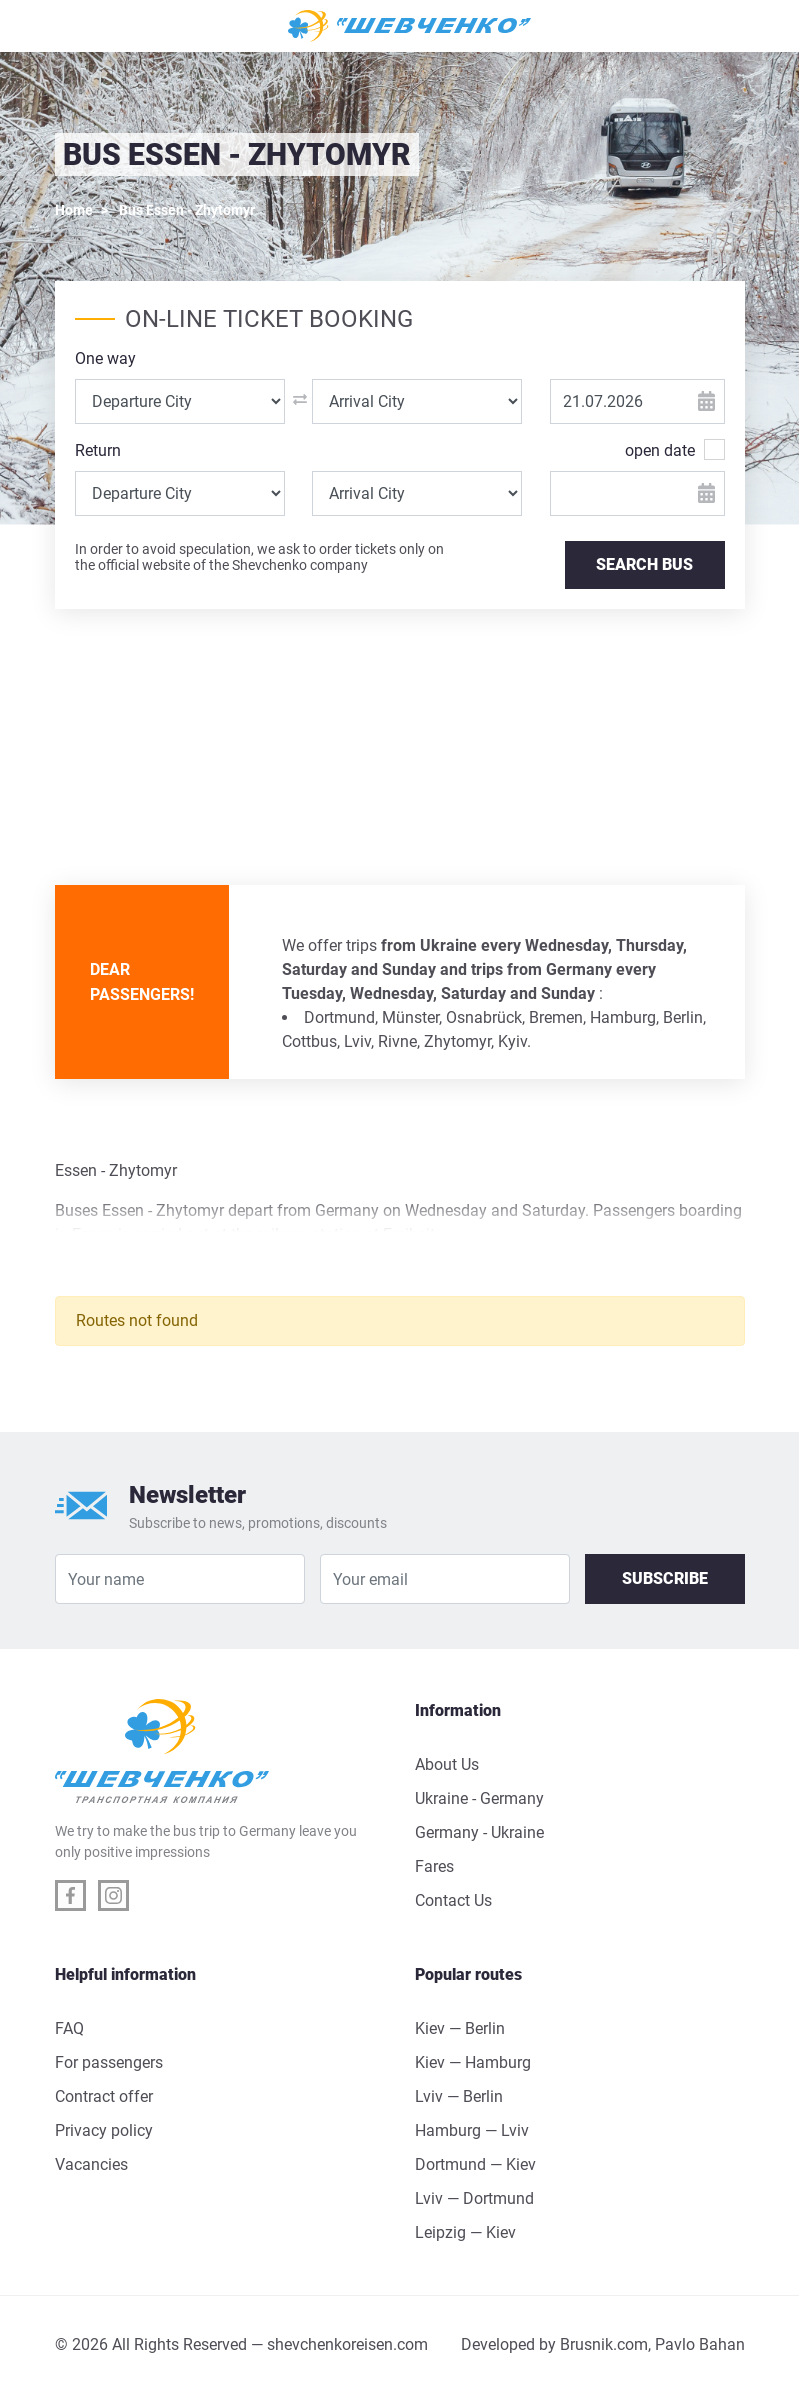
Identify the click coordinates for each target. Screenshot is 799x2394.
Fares (434, 1866)
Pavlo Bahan (700, 2344)
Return (98, 450)
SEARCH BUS (644, 564)
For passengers (109, 2062)
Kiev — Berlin (460, 2028)
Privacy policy (104, 2130)
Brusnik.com (604, 2344)
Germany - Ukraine (479, 1832)
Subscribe (665, 1578)
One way (105, 358)
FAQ (69, 2028)
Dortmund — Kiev (475, 2164)
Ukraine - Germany (479, 1798)
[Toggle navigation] (80, 26)
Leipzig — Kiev (465, 2232)
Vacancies (91, 2164)
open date (660, 449)
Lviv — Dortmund (474, 2198)
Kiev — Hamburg (473, 2062)
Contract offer (104, 2096)
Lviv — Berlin (459, 2096)
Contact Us (453, 1900)
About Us (447, 1764)
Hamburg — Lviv (472, 2130)
